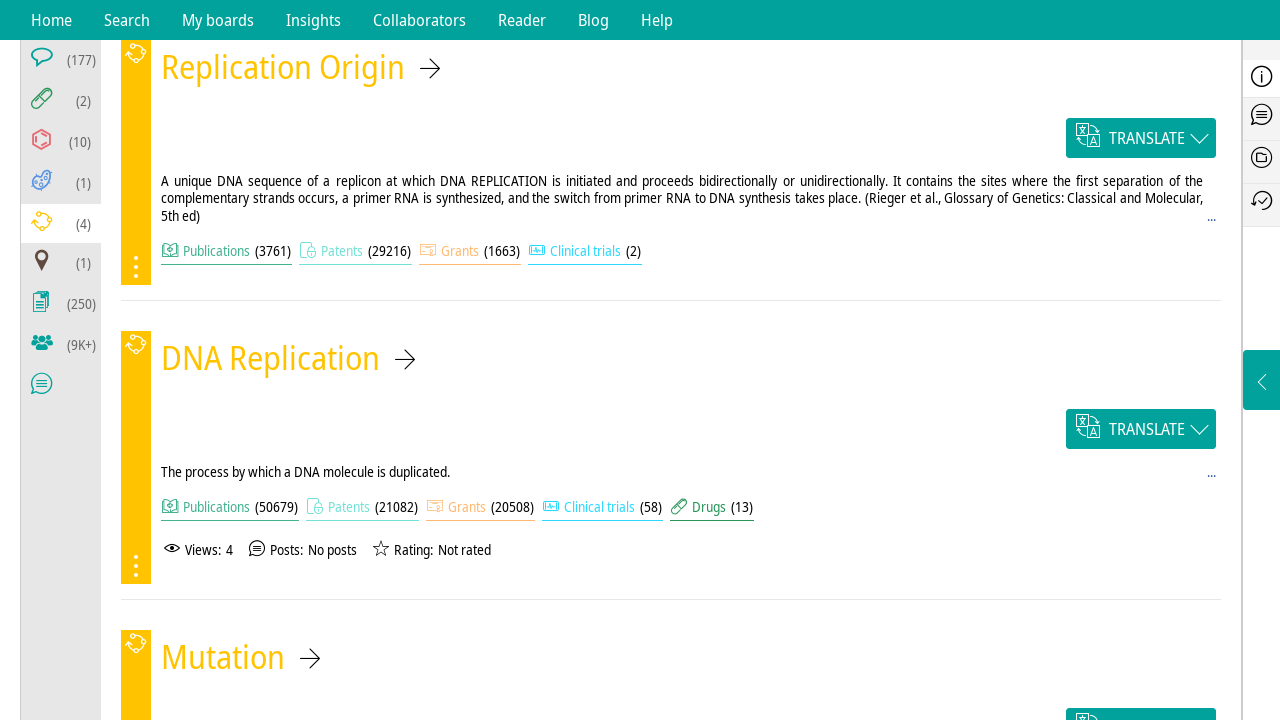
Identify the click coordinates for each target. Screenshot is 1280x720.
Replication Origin (283, 66)
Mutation (223, 656)
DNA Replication (270, 357)
